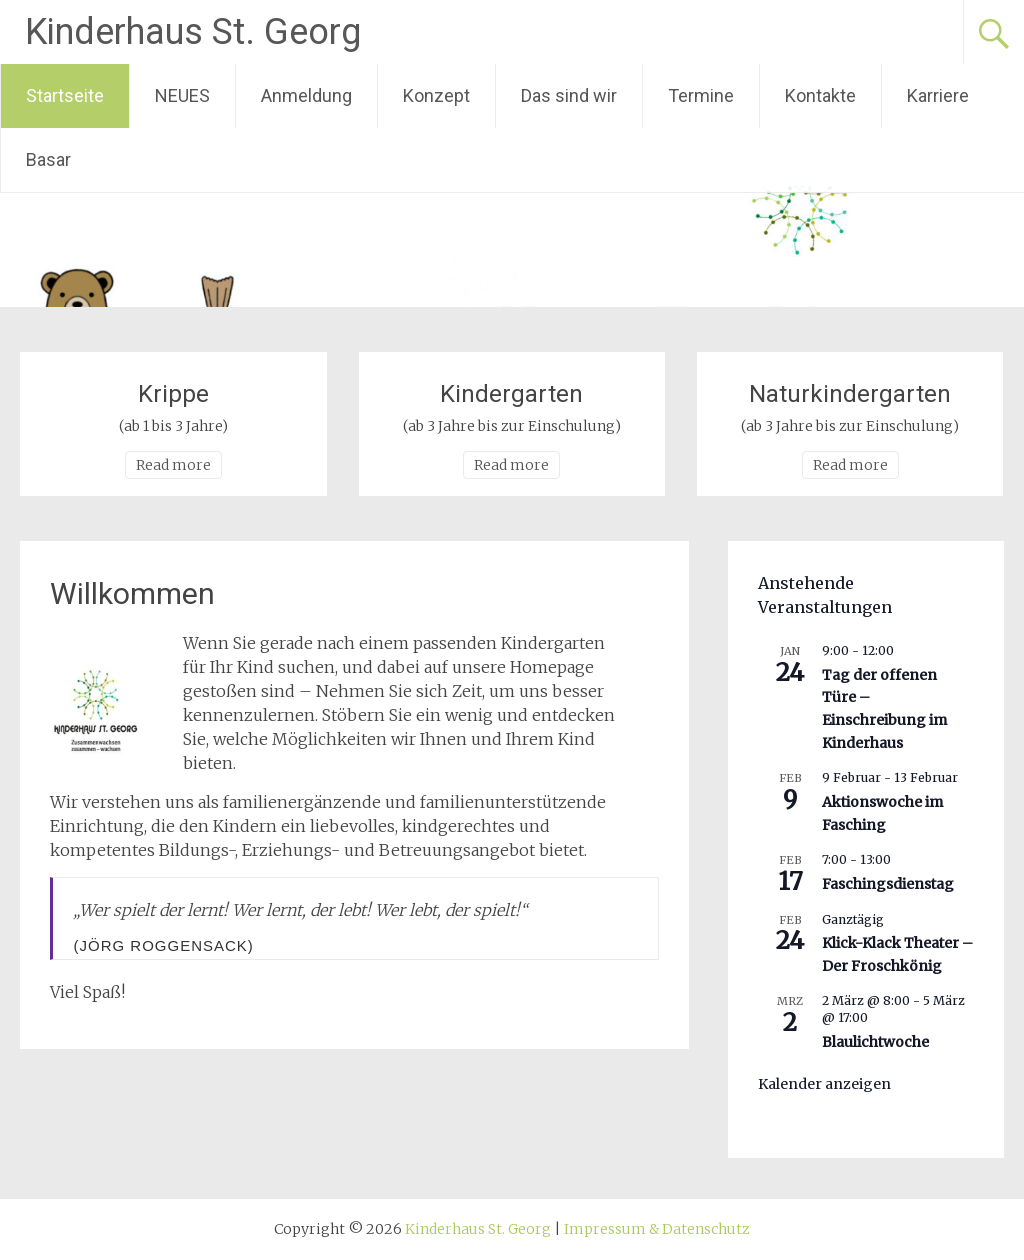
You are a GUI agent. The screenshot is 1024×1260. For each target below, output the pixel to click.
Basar (48, 159)
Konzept (436, 95)
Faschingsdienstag (888, 884)
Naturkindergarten (850, 394)
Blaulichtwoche (875, 1042)
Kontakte (820, 95)
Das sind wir (569, 95)
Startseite (65, 95)
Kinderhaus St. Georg (193, 32)
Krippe (173, 394)
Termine (701, 95)
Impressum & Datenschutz (657, 1229)
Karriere (938, 95)
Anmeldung (306, 95)
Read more (173, 465)
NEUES (182, 95)
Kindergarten (511, 394)
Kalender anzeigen (824, 1084)
